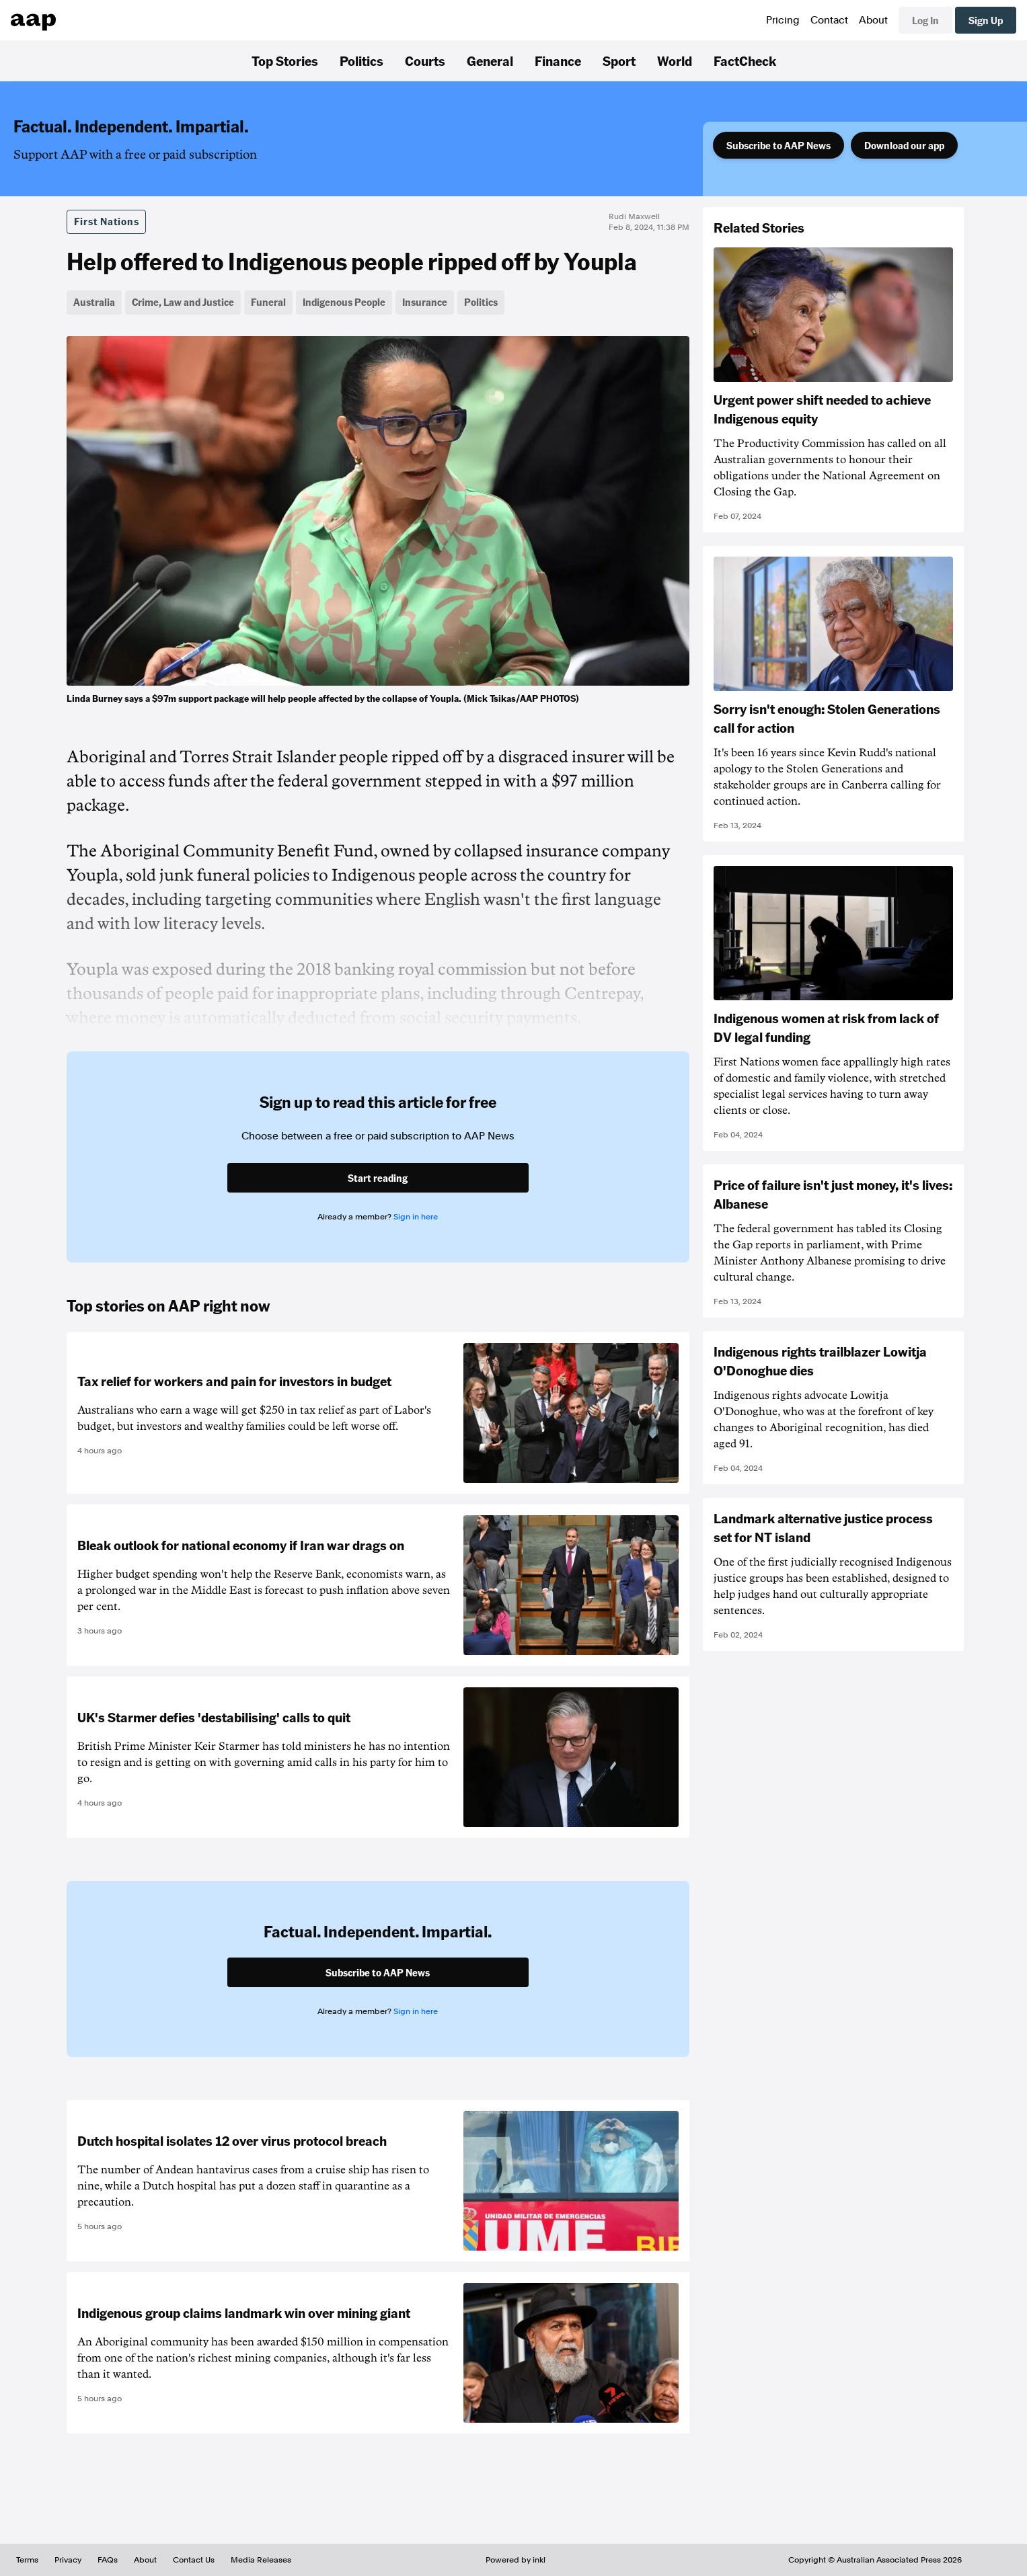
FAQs (108, 2560)
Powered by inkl (515, 2560)
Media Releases (261, 2560)
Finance (558, 60)
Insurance (424, 302)
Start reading (378, 1177)
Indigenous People (344, 302)
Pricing (783, 20)
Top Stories (285, 60)
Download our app (904, 145)
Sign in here (415, 1216)
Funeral (268, 302)
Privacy (67, 2560)
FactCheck (745, 60)
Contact (829, 20)
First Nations (106, 221)
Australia (94, 302)
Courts (425, 60)
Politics (361, 60)
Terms (27, 2560)
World (674, 60)
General (490, 60)
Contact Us (194, 2560)
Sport (619, 60)
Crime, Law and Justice (183, 302)
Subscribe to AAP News (778, 145)
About (873, 20)
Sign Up (985, 20)
